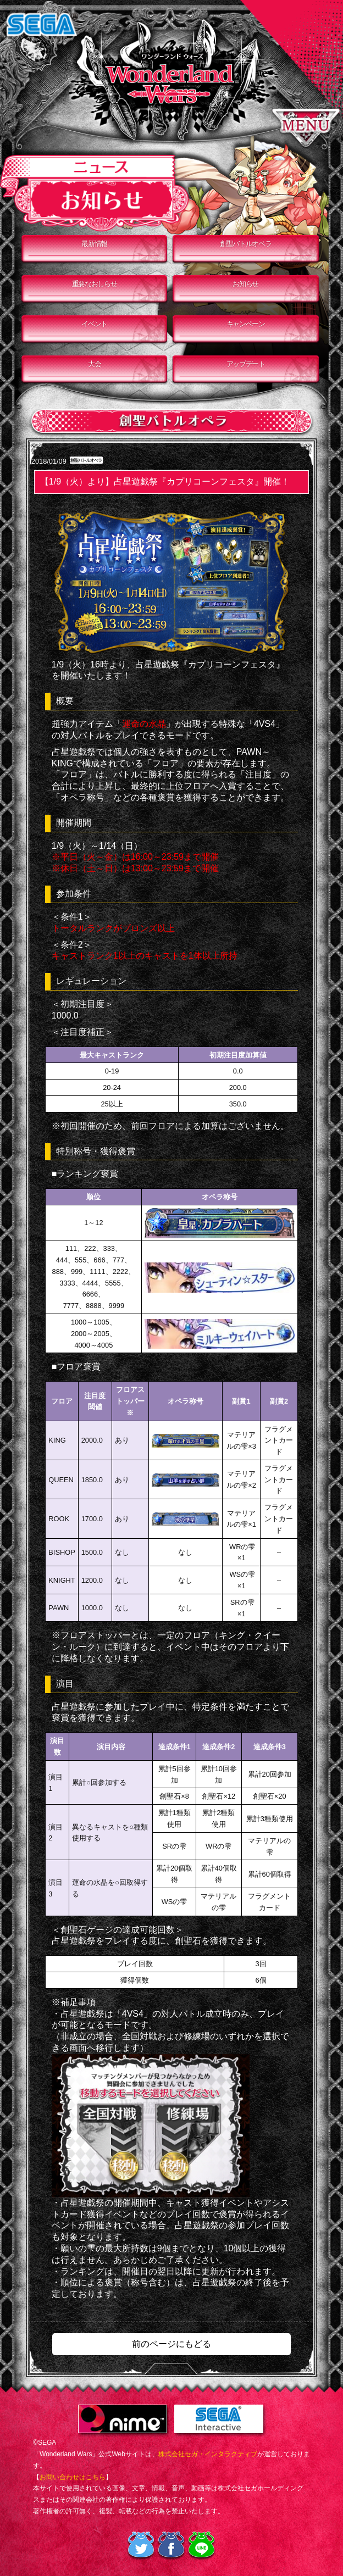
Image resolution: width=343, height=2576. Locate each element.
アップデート (245, 364)
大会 (94, 364)
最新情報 (94, 244)
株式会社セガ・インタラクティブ (207, 2454)
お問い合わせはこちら (73, 2477)
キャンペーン (245, 324)
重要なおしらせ (94, 284)
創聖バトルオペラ (246, 244)
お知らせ (245, 284)
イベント (94, 324)
